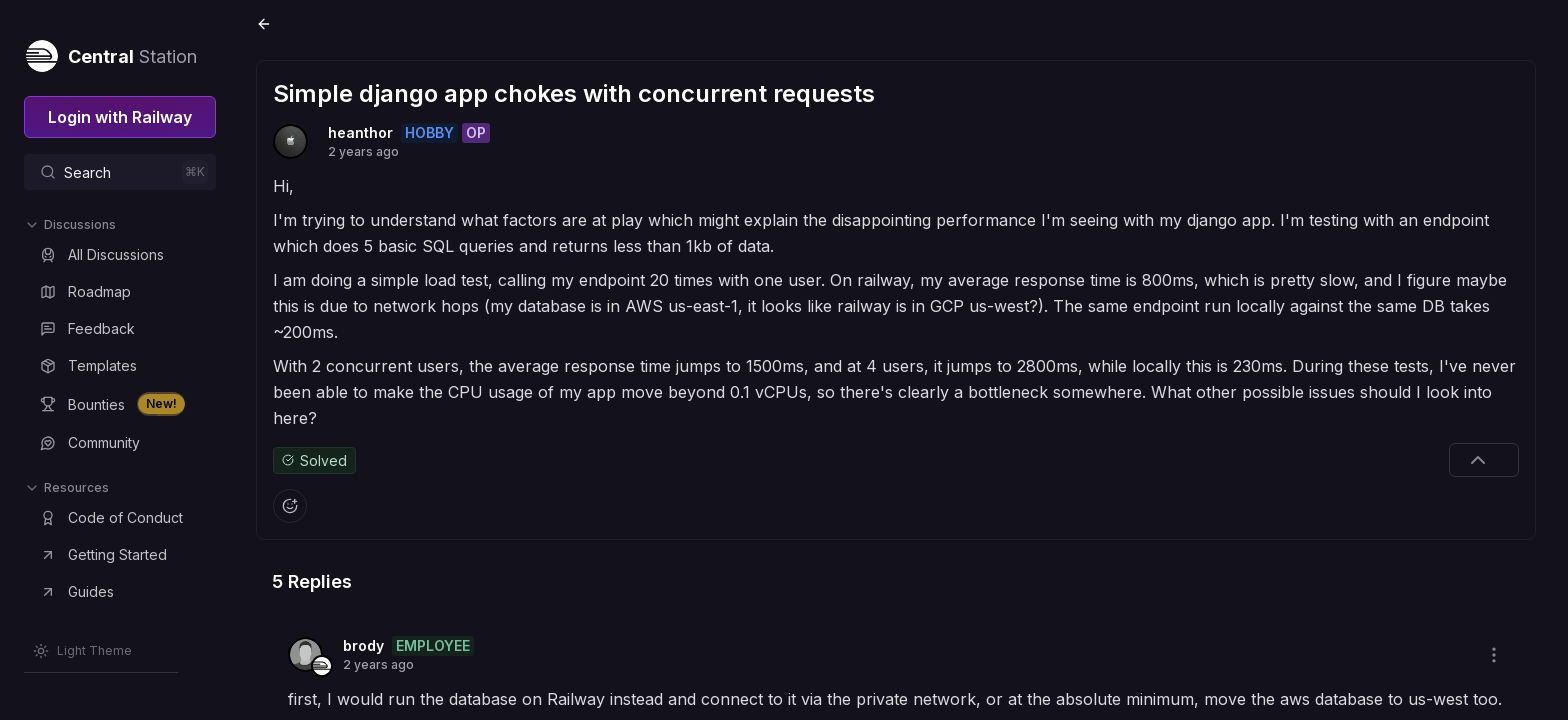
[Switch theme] (82, 651)
